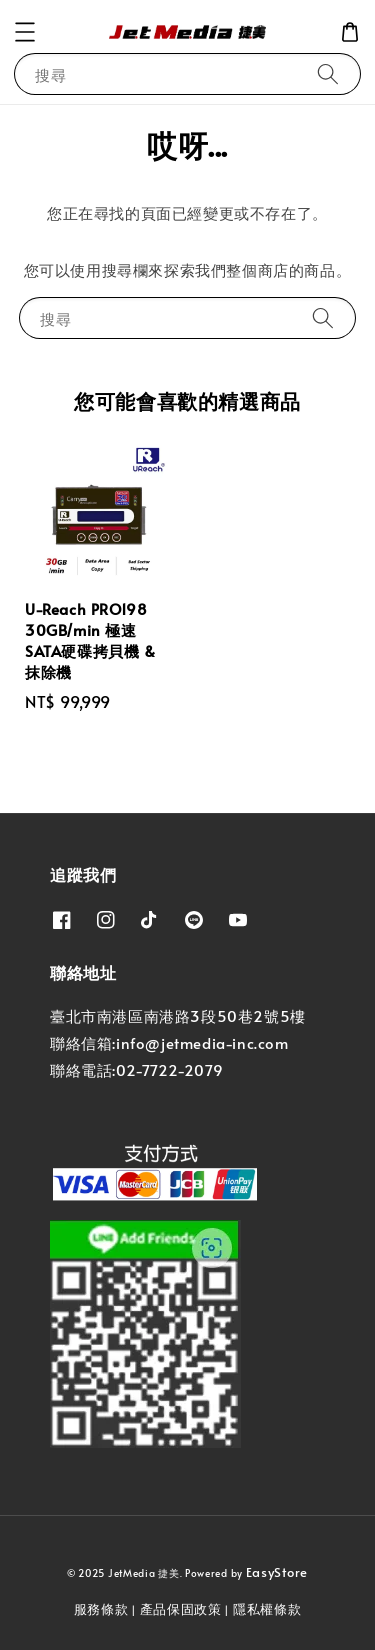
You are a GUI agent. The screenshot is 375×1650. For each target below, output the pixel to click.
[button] (25, 32)
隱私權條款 (267, 1609)
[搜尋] (328, 73)
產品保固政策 (181, 1609)
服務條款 (101, 1609)
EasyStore (277, 1572)
